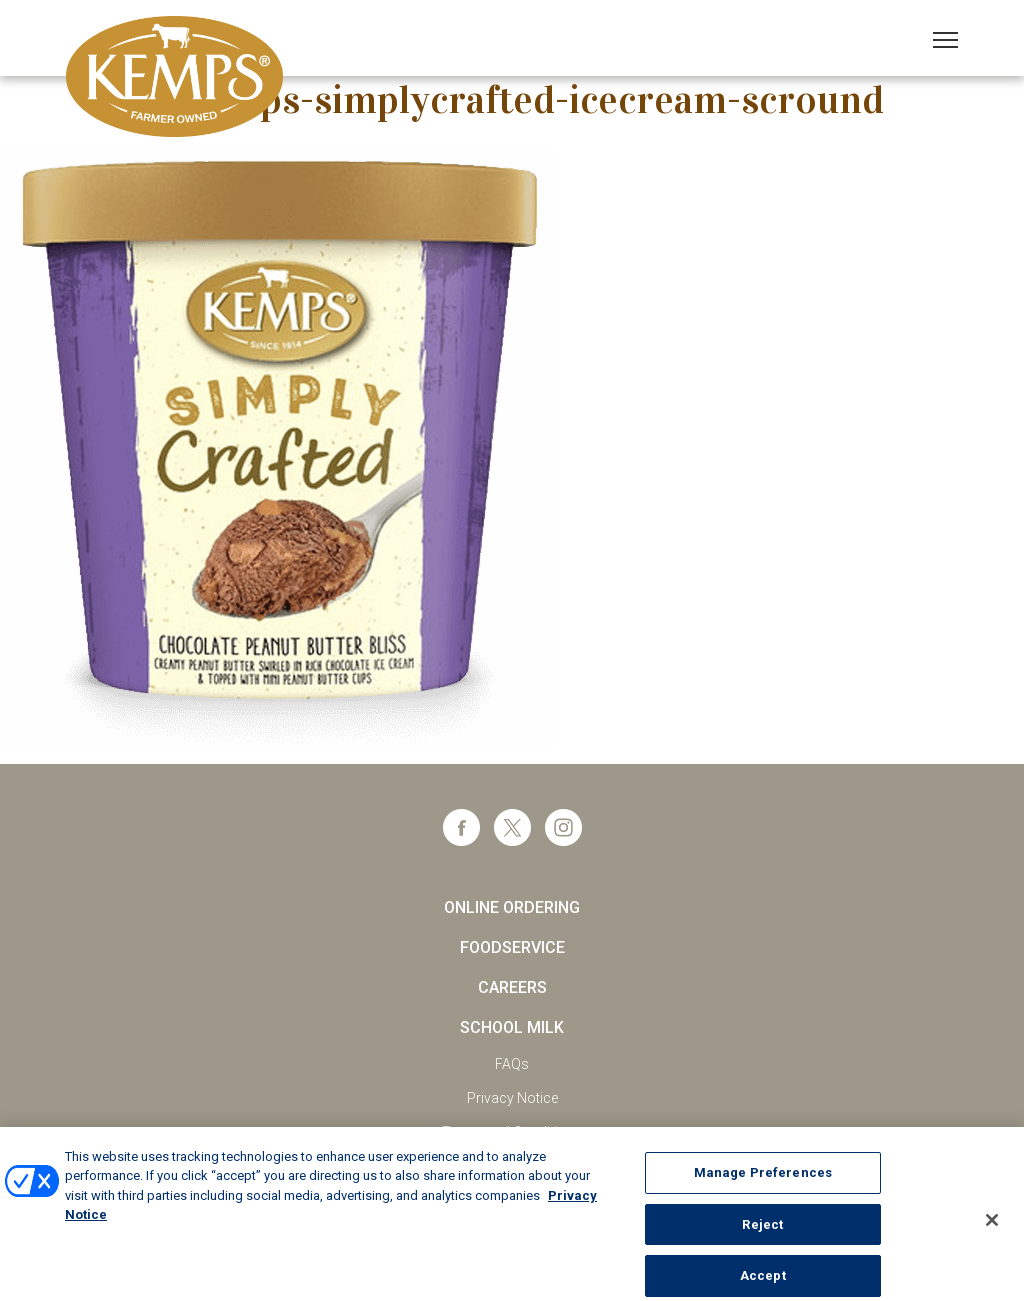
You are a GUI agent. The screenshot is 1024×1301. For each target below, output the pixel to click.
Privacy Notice (512, 1098)
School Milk (512, 1027)
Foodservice (512, 947)
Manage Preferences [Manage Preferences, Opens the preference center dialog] (763, 1182)
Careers (512, 987)
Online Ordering (512, 907)
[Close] (992, 1230)
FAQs (512, 1064)
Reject (762, 1234)
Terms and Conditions (512, 1132)
